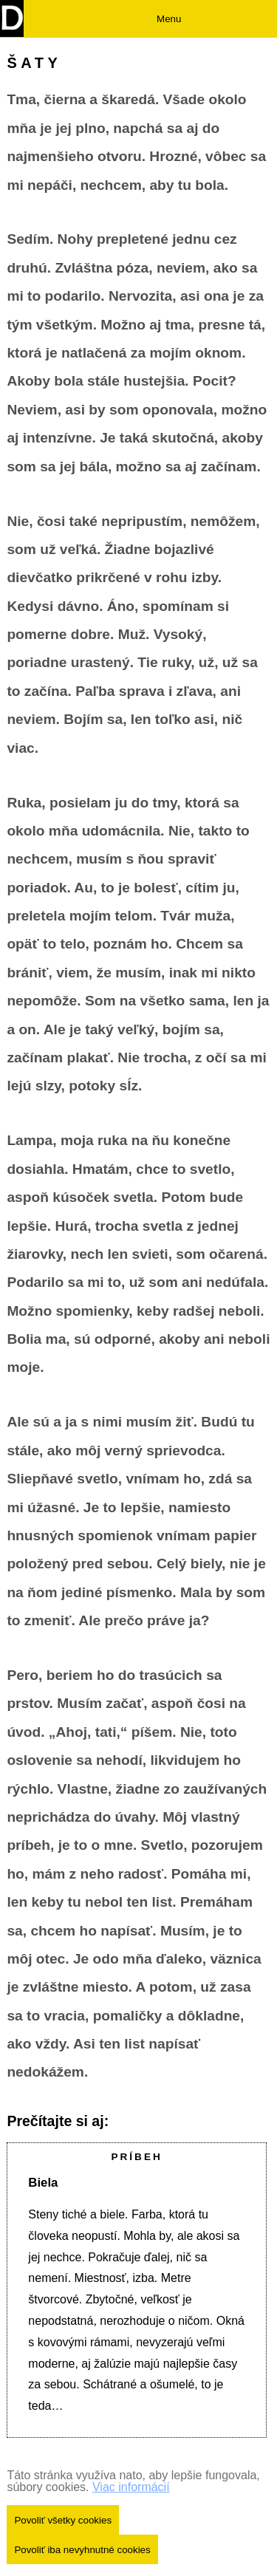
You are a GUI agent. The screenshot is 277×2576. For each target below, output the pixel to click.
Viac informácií (131, 2487)
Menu (169, 18)
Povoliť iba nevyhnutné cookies (82, 2549)
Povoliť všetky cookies (63, 2520)
